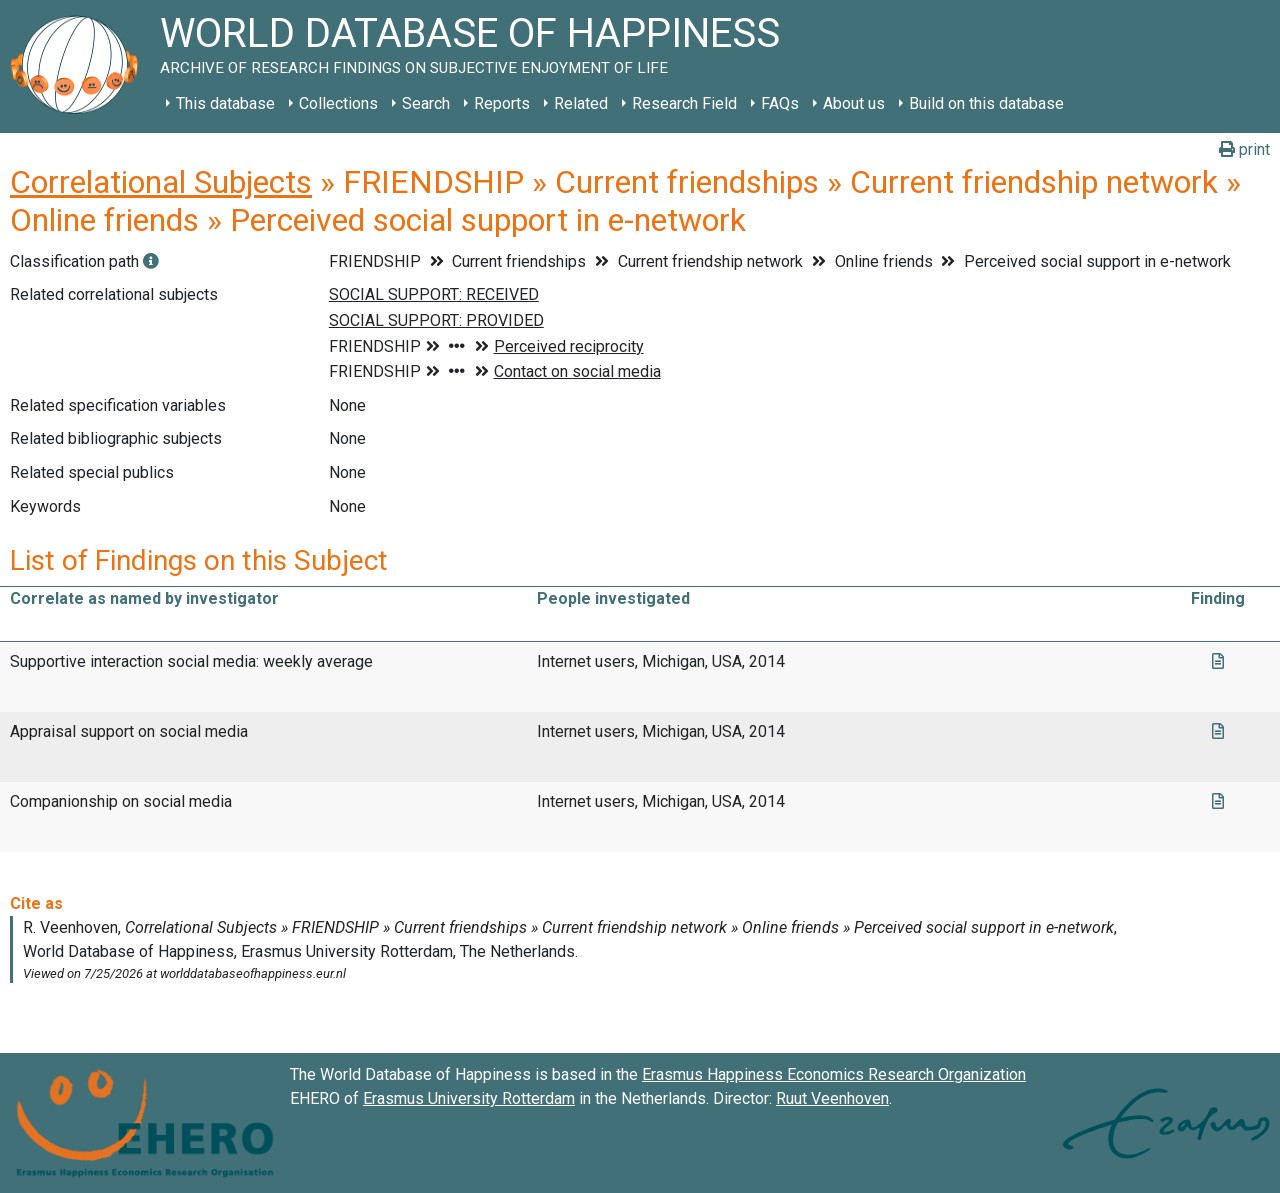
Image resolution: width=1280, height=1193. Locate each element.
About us (854, 103)
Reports (502, 103)
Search (426, 103)
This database (225, 103)
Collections (338, 103)
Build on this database (986, 103)
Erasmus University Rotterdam (469, 1098)
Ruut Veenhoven (832, 1098)
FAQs (780, 103)
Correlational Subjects (161, 182)
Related (581, 103)
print (1244, 149)
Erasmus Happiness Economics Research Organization (834, 1074)
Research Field (684, 103)
